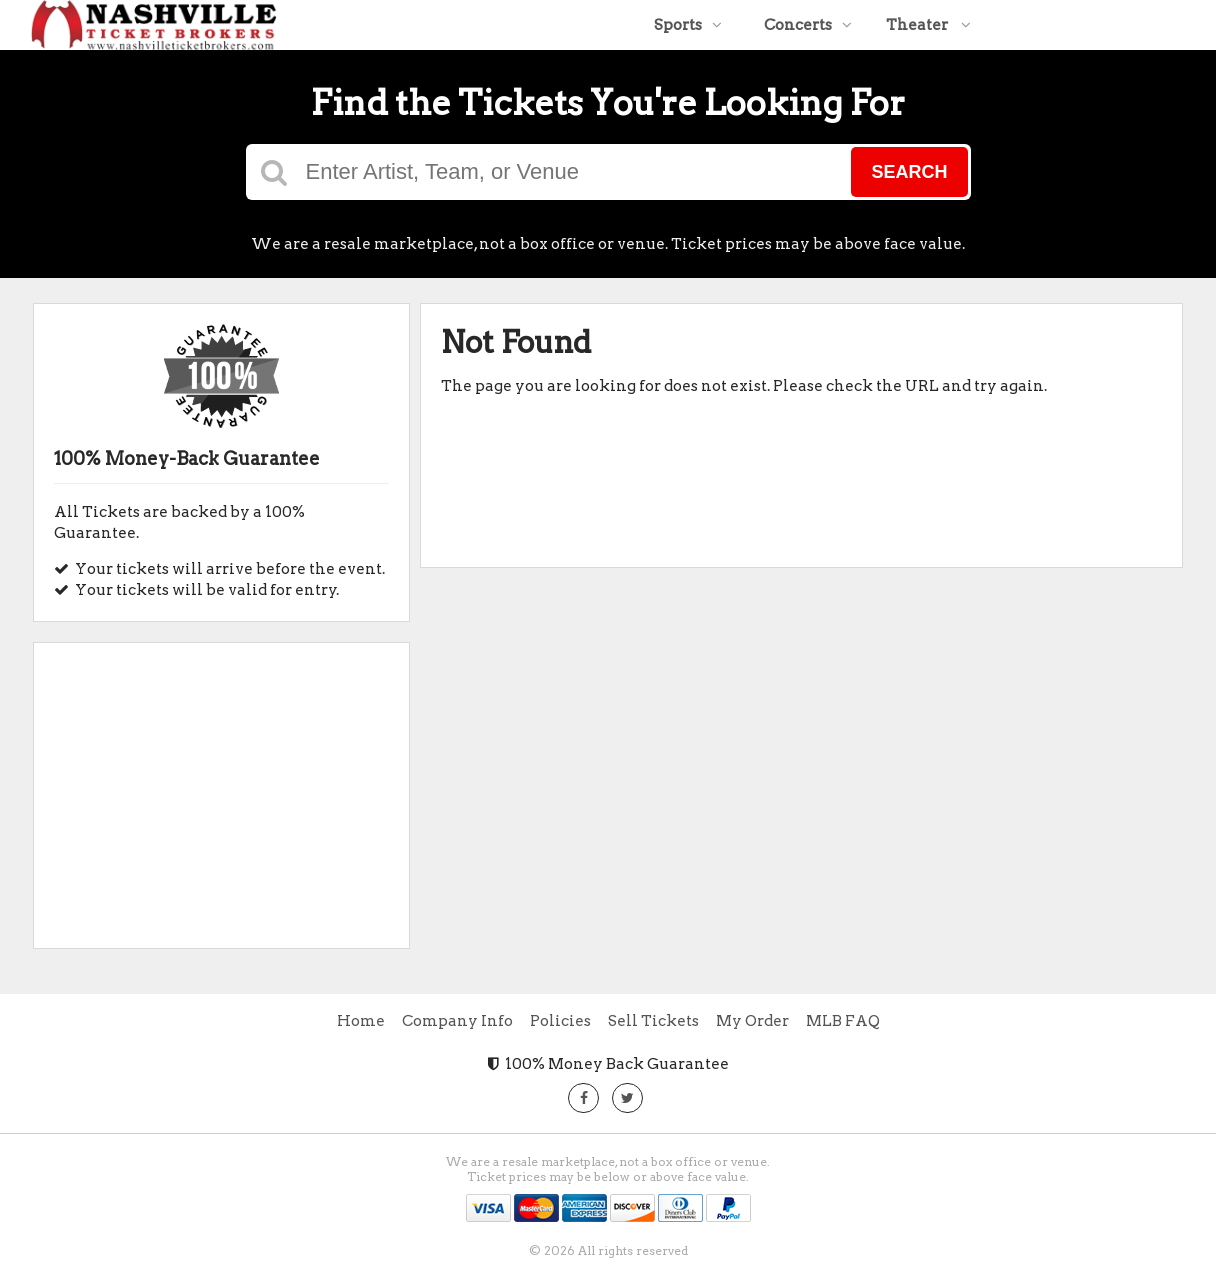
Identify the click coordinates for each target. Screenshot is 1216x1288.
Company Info (457, 1021)
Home (361, 1021)
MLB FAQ (843, 1021)
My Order (752, 1021)
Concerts (808, 25)
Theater (928, 25)
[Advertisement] (221, 788)
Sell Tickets (653, 1021)
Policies (560, 1021)
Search (909, 172)
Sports (688, 25)
